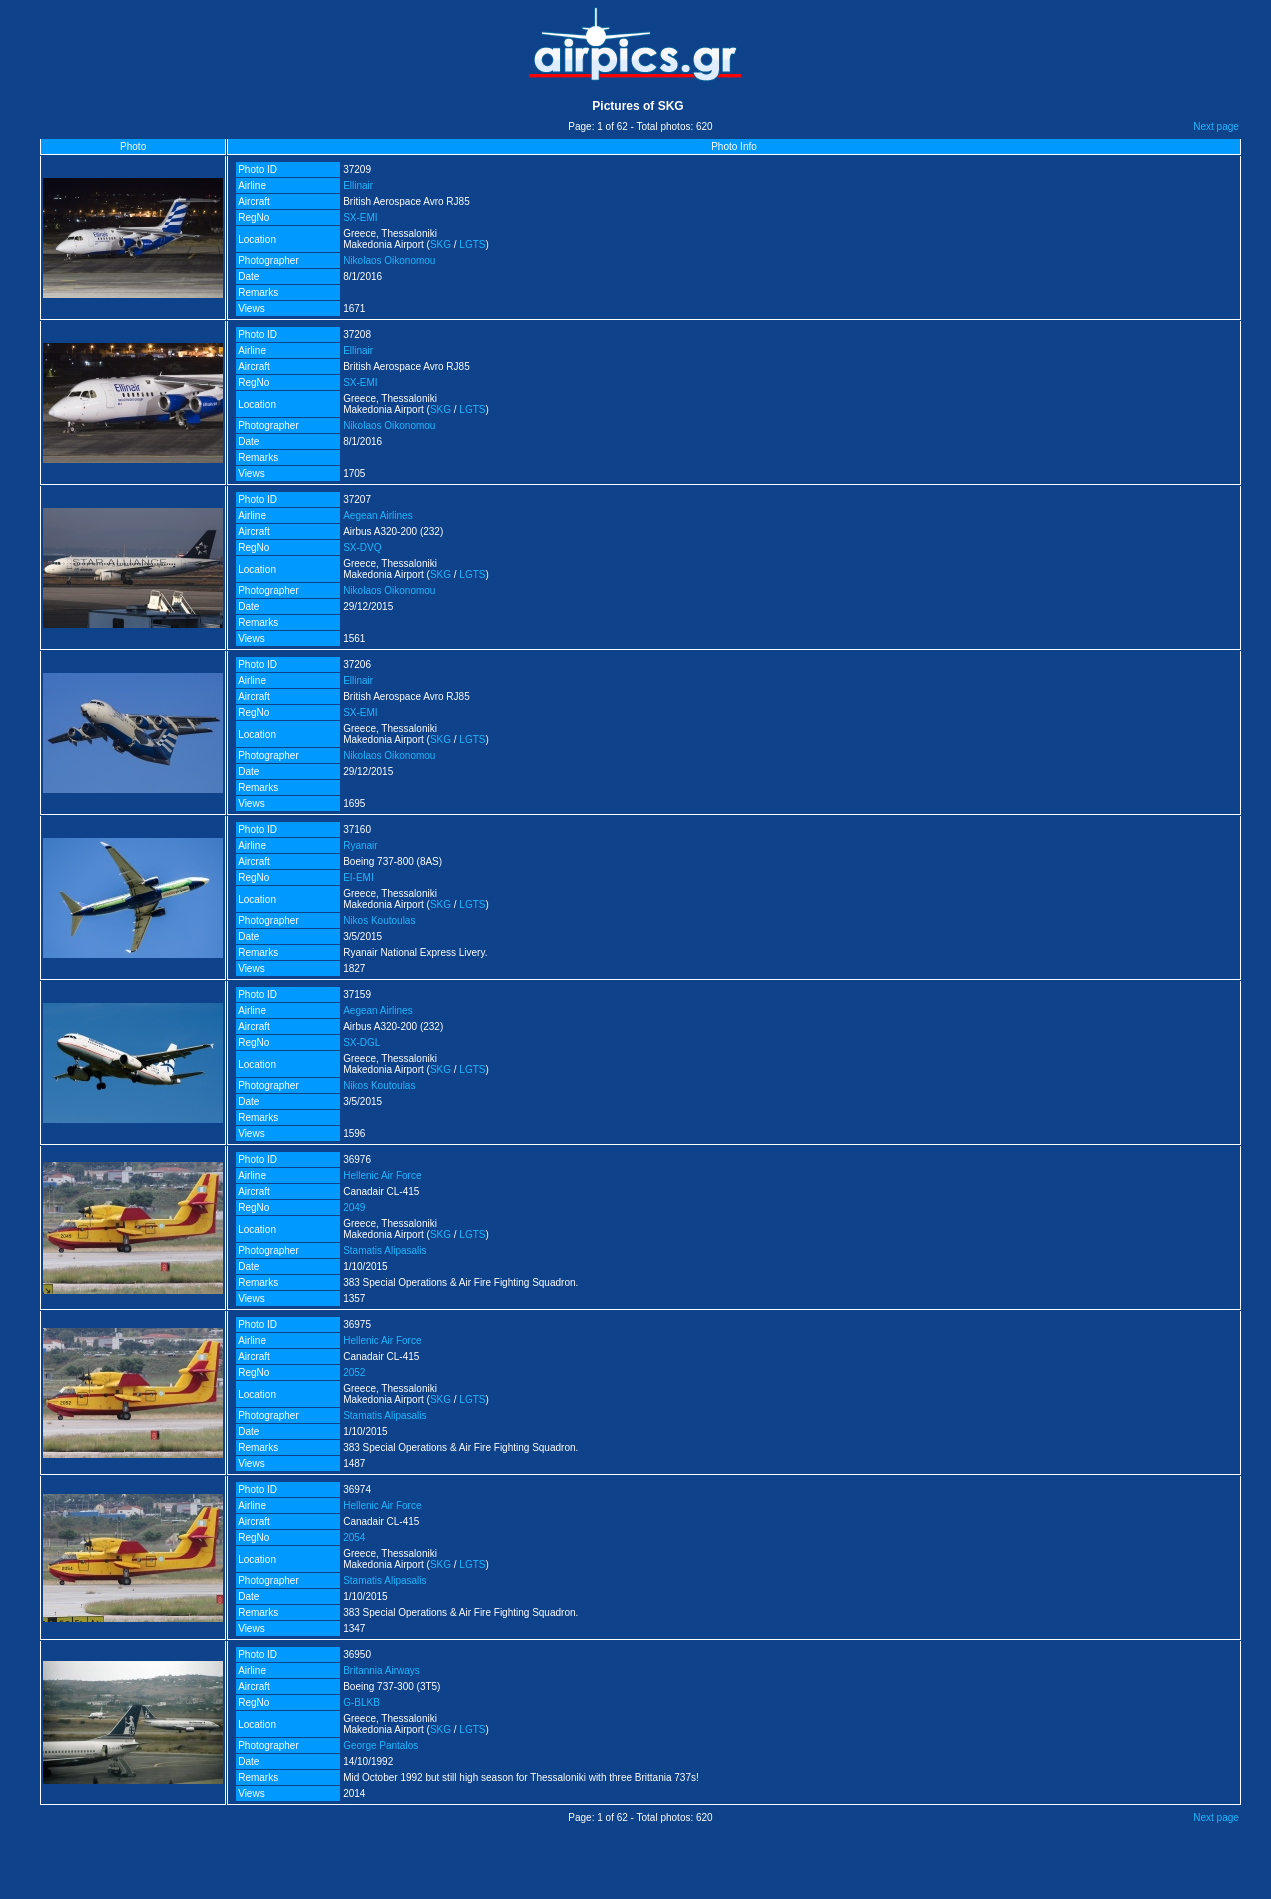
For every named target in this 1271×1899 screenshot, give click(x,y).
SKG (440, 244)
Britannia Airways (381, 1670)
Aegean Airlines (378, 515)
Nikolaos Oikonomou (389, 260)
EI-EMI (358, 877)
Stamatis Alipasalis (384, 1250)
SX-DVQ (362, 547)
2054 (354, 1537)
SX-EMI (360, 217)
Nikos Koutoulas (379, 920)
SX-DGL (361, 1042)
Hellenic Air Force (382, 1175)
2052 (354, 1372)
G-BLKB (361, 1702)
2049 (354, 1207)
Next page (1216, 126)
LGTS (472, 244)
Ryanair (360, 845)
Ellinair (358, 185)
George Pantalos (380, 1745)
